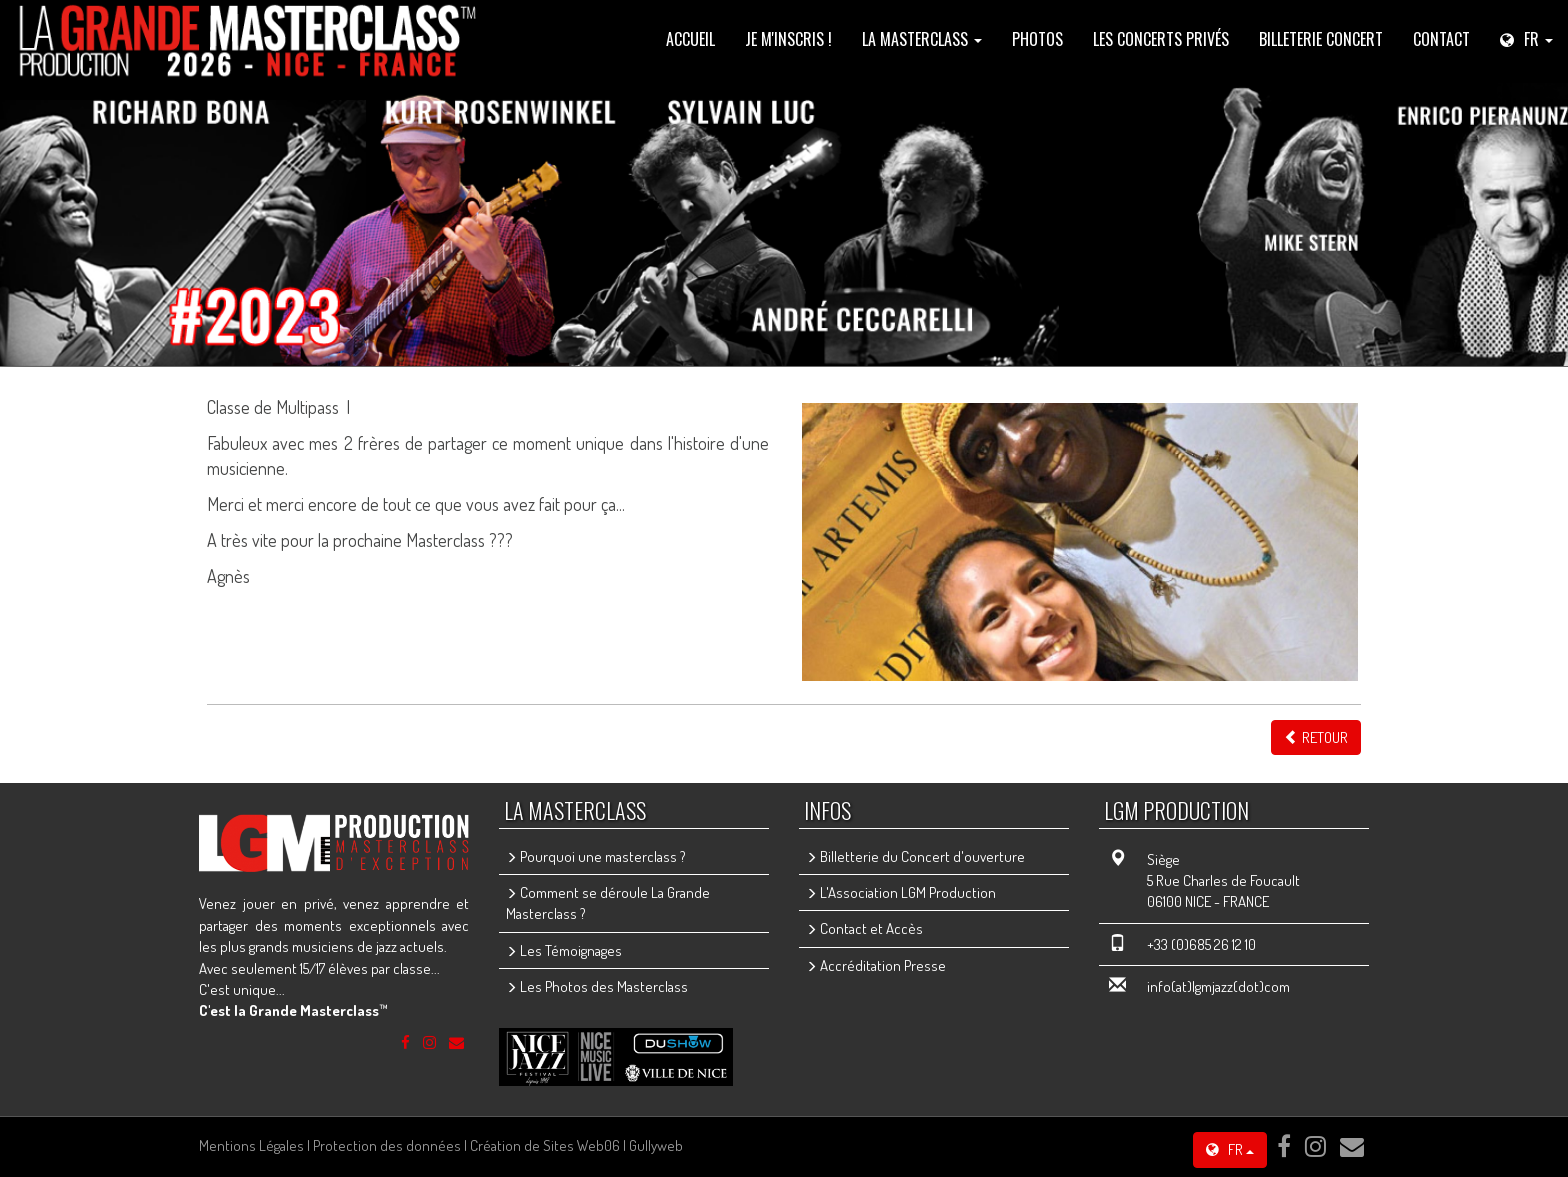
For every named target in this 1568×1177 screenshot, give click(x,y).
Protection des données (387, 1145)
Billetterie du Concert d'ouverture (915, 856)
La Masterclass (922, 39)
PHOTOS (1037, 39)
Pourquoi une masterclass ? (596, 856)
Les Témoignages (564, 950)
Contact (1441, 39)
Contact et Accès (864, 928)
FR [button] (1526, 39)
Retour (1316, 737)
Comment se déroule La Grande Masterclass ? (608, 903)
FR (1230, 1149)
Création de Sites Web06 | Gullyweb (576, 1145)
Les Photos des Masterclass (597, 986)
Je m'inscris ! (788, 39)
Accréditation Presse (876, 965)
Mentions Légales (251, 1145)
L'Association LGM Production (901, 892)
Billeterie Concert (1321, 39)
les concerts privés (1161, 39)
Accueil (690, 39)
